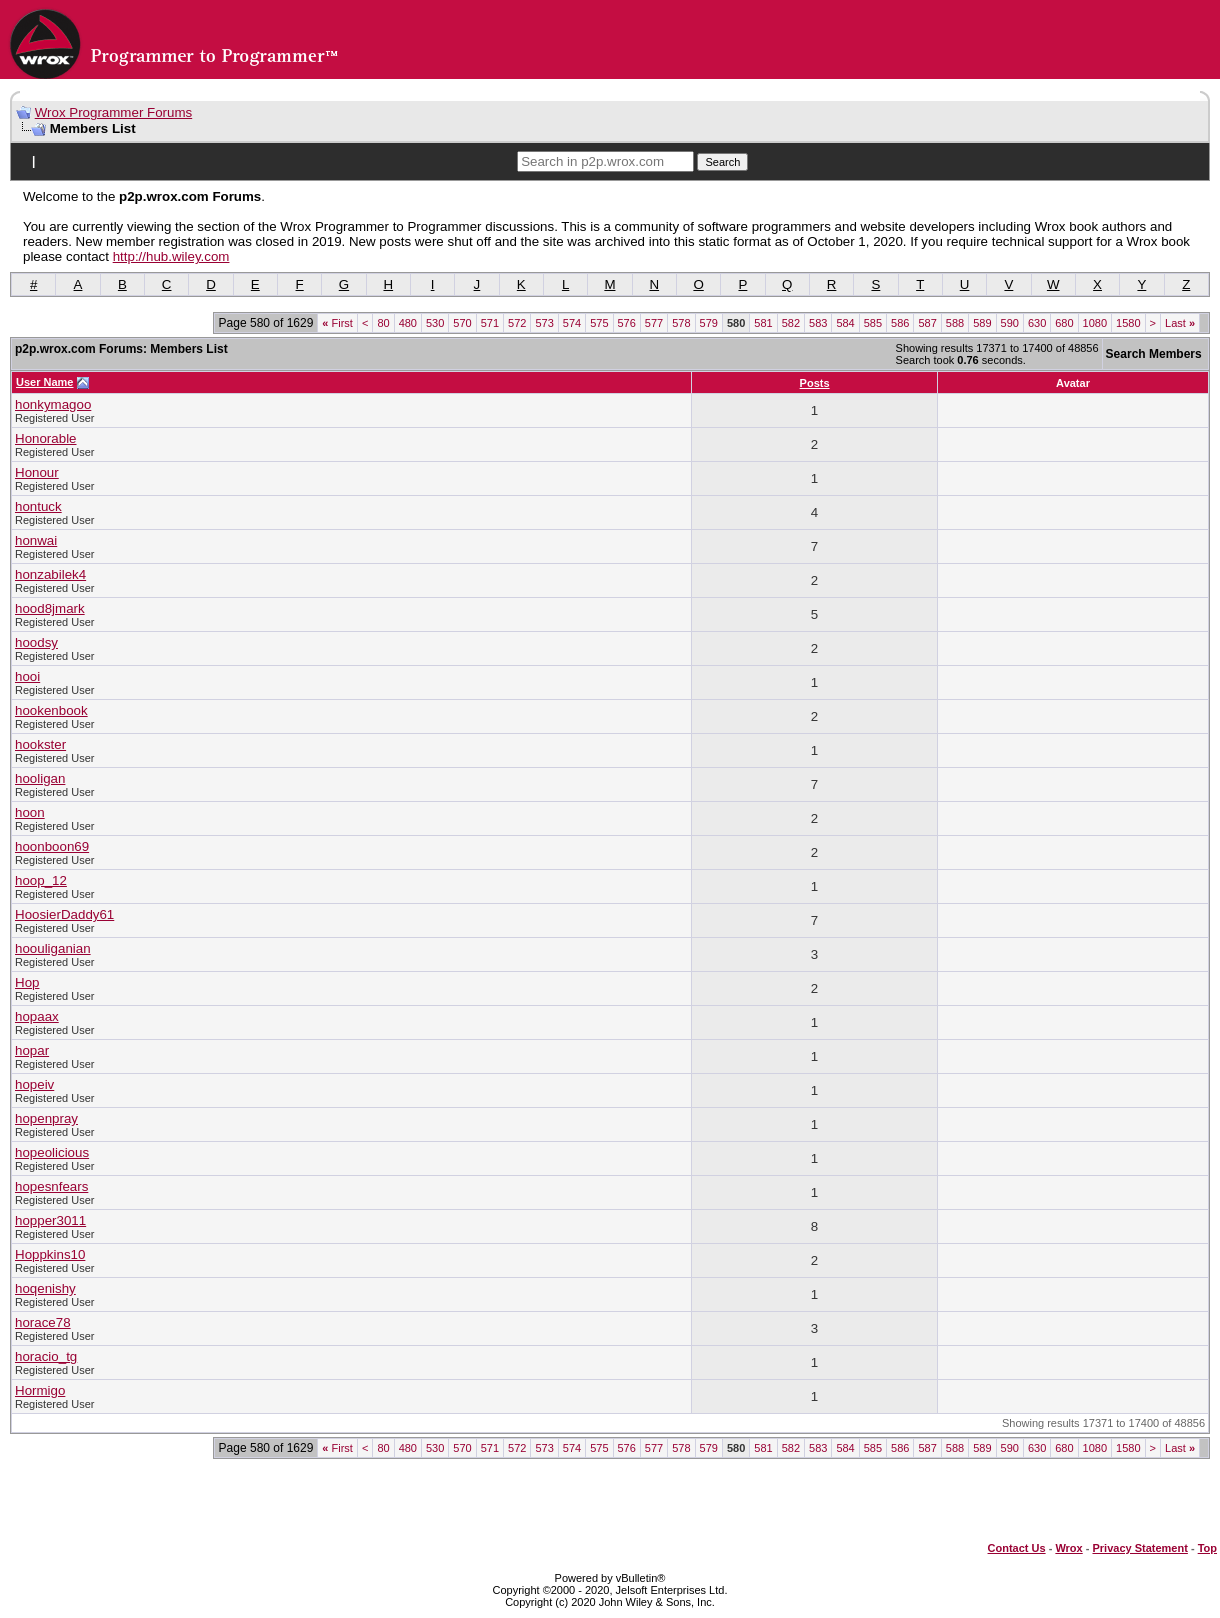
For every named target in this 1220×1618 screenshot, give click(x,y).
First (337, 323)
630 (1037, 323)
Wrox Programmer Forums (114, 112)
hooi (27, 676)
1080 (1095, 323)
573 (544, 323)
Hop (27, 982)
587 (927, 323)
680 (1064, 323)
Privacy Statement (1139, 1548)
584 (845, 323)
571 (490, 323)
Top (1207, 1548)
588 (955, 323)
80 (383, 323)
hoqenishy (45, 1288)
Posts (815, 383)
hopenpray (46, 1118)
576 (627, 323)
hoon (30, 812)
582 (791, 323)
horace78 (43, 1322)
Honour (37, 472)
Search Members (1154, 354)
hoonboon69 (52, 846)
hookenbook (51, 710)
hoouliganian (53, 948)
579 (709, 323)
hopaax (37, 1016)
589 (982, 323)
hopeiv (34, 1084)
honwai (36, 540)
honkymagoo (53, 404)
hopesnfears (51, 1186)
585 (873, 323)
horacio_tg (46, 1356)
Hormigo (40, 1390)
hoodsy (36, 642)
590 (1010, 323)
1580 (1128, 323)
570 (462, 323)
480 (408, 323)
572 (517, 323)
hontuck (38, 506)
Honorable (46, 438)
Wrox (1068, 1548)
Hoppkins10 (50, 1254)
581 (763, 323)
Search (722, 162)
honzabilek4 (50, 574)
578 (681, 323)
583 (818, 323)
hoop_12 (41, 880)
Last (1180, 323)
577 (654, 323)
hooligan (40, 778)
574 (572, 323)
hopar (32, 1050)
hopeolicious (52, 1152)
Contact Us (1017, 1548)
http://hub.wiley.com (171, 256)
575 (599, 323)
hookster (40, 744)
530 (435, 323)
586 (900, 323)
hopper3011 (50, 1220)
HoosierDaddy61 (64, 914)
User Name (44, 382)
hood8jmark (50, 608)
